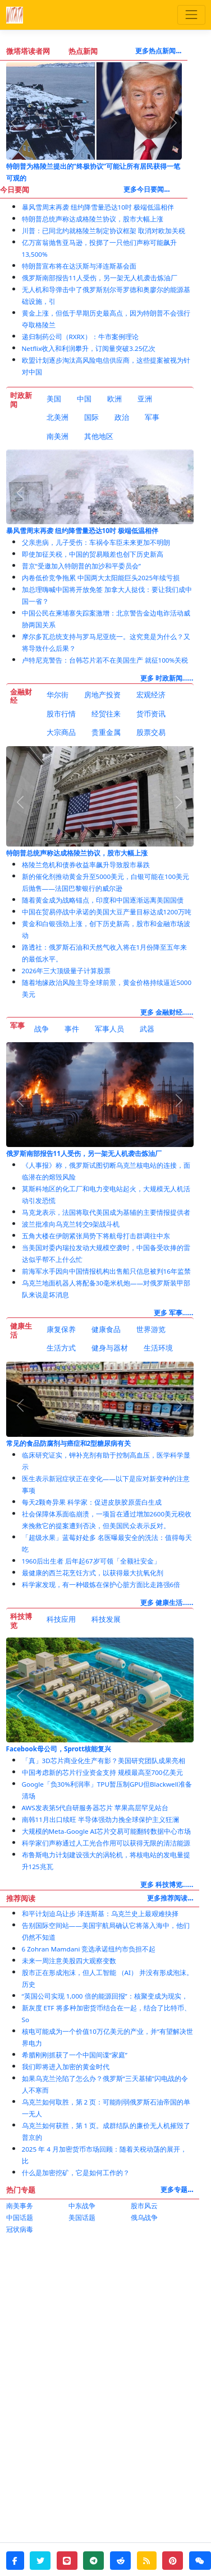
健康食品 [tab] (106, 1329)
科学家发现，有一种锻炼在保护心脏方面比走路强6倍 (101, 1584)
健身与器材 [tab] (109, 1348)
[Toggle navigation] (191, 15)
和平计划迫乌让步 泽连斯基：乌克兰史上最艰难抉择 (100, 1913)
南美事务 (19, 2206)
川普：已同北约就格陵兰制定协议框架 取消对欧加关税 (103, 230)
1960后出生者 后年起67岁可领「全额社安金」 (91, 1561)
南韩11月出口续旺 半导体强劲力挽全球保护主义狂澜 (100, 1819)
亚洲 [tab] (144, 399)
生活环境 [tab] (158, 1348)
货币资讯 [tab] (151, 714)
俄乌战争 (144, 2217)
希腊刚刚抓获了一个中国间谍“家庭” (74, 2055)
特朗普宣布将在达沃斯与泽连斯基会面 (79, 266)
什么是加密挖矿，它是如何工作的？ (76, 2172)
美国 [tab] (54, 399)
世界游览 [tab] (151, 1329)
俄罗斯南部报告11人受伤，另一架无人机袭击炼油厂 (99, 278)
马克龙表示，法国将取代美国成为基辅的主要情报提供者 (106, 1212)
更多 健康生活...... (167, 1602)
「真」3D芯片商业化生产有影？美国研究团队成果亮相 (103, 1760)
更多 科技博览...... (167, 1884)
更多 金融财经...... (167, 1012)
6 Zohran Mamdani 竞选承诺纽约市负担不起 (89, 1949)
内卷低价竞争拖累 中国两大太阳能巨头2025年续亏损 (101, 578)
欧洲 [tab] (114, 399)
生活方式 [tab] (61, 1348)
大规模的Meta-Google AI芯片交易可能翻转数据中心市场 (106, 1831)
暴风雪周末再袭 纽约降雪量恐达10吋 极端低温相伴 (98, 207)
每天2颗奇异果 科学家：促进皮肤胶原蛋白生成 (92, 1502)
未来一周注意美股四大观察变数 (69, 1961)
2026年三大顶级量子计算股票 (66, 970)
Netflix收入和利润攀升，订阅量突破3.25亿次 (89, 348)
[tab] (54, 399)
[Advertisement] (105, 2351)
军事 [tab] (152, 417)
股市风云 (144, 2206)
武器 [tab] (147, 1029)
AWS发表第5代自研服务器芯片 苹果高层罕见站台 (95, 1807)
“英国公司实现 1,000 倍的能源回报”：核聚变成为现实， (105, 1996)
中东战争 (81, 2206)
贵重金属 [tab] (106, 732)
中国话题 (19, 2217)
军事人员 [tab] (109, 1029)
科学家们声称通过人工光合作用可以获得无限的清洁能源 (106, 1843)
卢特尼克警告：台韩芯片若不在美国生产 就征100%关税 (105, 660)
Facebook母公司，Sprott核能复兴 (59, 1749)
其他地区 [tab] (98, 436)
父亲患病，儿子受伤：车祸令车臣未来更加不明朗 (96, 542)
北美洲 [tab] (57, 417)
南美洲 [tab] (57, 436)
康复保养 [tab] (61, 1329)
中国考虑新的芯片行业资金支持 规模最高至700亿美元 (102, 1772)
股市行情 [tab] (61, 714)
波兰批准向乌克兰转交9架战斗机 (71, 1224)
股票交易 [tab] (151, 732)
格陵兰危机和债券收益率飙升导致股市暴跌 (86, 865)
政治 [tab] (121, 417)
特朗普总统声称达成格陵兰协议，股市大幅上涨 (92, 219)
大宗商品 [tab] (61, 732)
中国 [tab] (84, 399)
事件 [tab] (72, 1029)
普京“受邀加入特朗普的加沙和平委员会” (81, 566)
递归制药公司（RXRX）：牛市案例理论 (80, 336)
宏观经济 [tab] (151, 695)
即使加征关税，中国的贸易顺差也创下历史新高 (92, 554)
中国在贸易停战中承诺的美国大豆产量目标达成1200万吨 (107, 912)
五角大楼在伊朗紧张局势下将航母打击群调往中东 (96, 1236)
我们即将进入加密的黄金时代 (65, 2066)
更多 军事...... (174, 1312)
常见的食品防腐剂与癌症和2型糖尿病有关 (68, 1443)
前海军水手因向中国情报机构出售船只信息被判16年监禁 (106, 1271)
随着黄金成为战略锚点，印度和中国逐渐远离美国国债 (103, 900)
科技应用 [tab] (61, 1619)
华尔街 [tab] (57, 695)
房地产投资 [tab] (102, 695)
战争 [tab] (41, 1029)
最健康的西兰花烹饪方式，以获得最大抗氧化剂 (92, 1573)
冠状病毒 (19, 2229)
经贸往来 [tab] (106, 714)
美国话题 (81, 2217)
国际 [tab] (91, 417)
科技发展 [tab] (106, 1619)
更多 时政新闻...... (167, 678)
